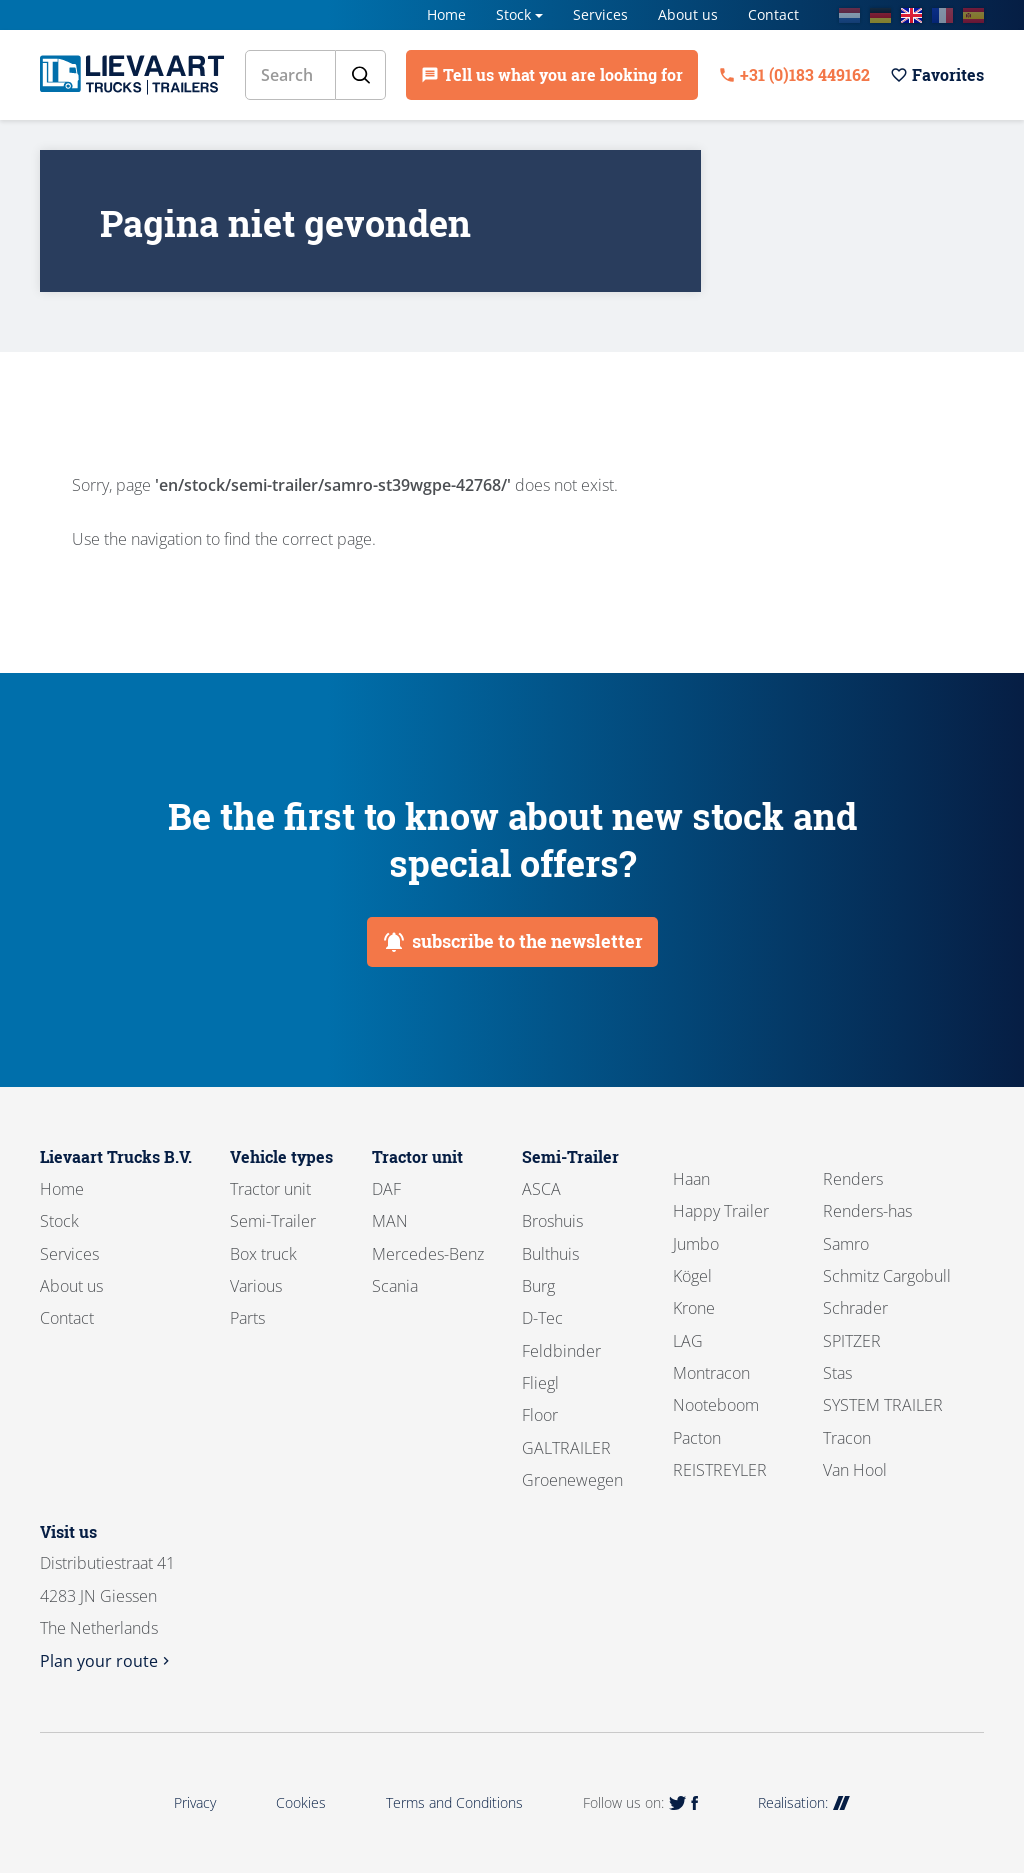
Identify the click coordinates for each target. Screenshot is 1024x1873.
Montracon (711, 1373)
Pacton (697, 1438)
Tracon (847, 1438)
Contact (773, 14)
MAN (390, 1221)
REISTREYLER (720, 1470)
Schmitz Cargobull (887, 1276)
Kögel (692, 1276)
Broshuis (552, 1221)
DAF (386, 1189)
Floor (540, 1415)
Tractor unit (270, 1189)
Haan (691, 1179)
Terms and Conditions (454, 1802)
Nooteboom (716, 1405)
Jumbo (696, 1244)
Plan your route (107, 1661)
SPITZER (852, 1341)
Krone (694, 1308)
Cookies (301, 1802)
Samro (846, 1244)
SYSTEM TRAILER (883, 1405)
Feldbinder (561, 1351)
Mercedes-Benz (428, 1254)
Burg (538, 1286)
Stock (513, 14)
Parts (247, 1318)
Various (256, 1286)
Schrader (855, 1308)
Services (600, 14)
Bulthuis (550, 1254)
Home (446, 14)
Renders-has (867, 1211)
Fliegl (540, 1383)
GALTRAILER (566, 1448)
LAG (688, 1341)
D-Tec (542, 1318)
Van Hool (855, 1470)
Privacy (195, 1802)
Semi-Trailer (273, 1221)
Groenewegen (572, 1480)
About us (688, 14)
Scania (395, 1286)
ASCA (541, 1189)
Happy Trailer (721, 1211)
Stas (837, 1373)
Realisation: (804, 1802)
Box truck (263, 1254)
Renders (853, 1179)
